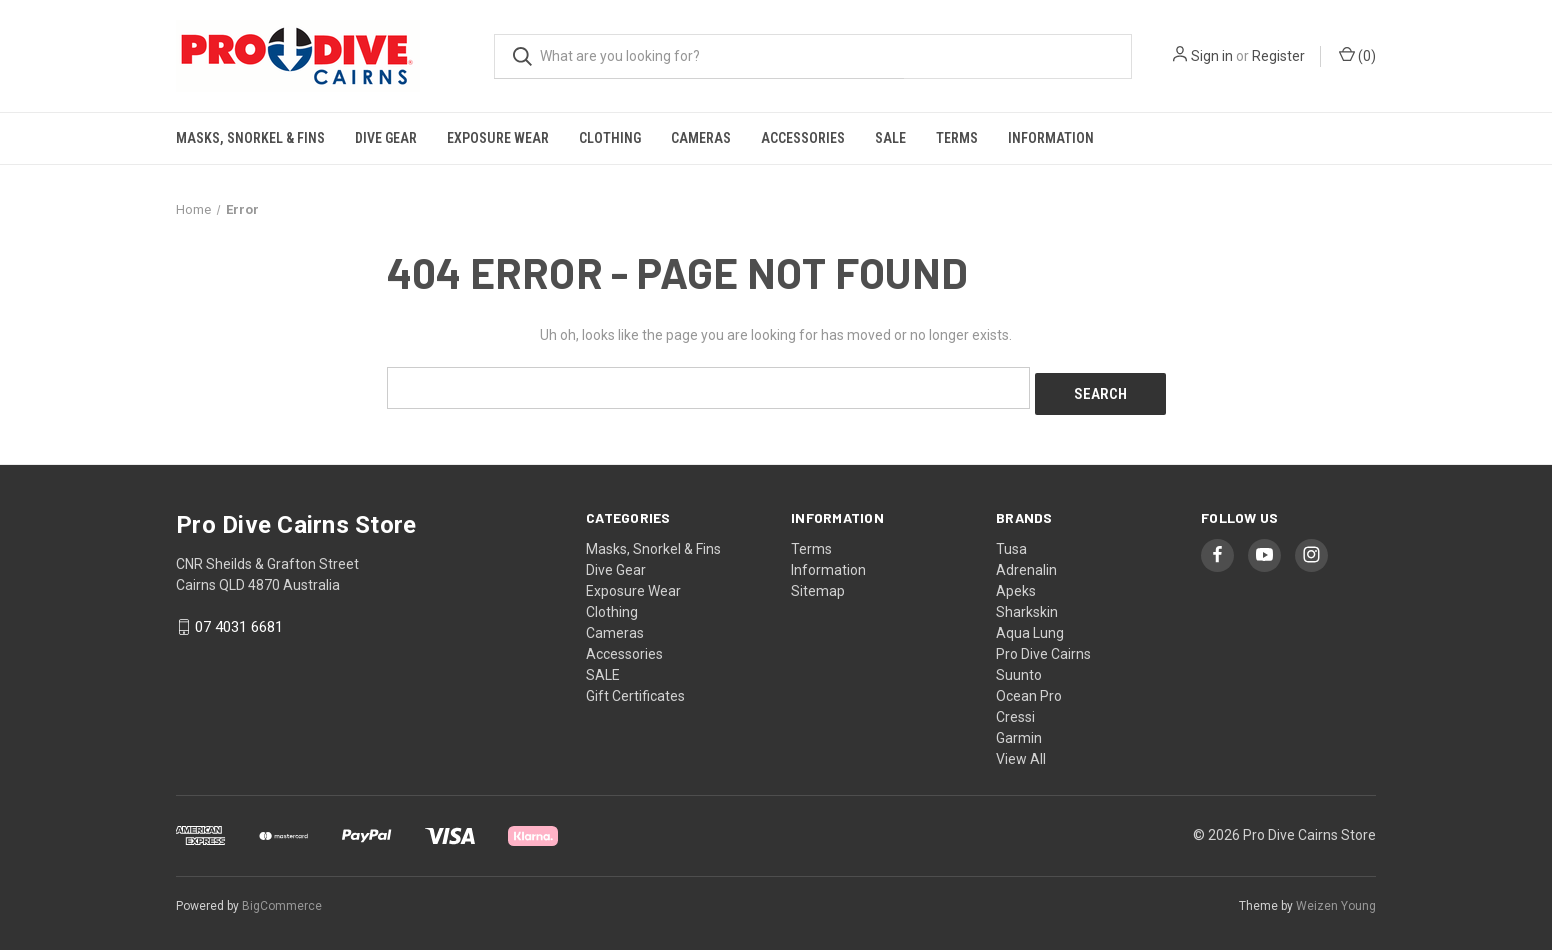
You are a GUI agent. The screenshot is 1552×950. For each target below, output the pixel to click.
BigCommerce (282, 899)
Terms (957, 138)
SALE (890, 138)
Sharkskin (1027, 605)
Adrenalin (1026, 563)
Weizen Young (1336, 899)
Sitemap (818, 584)
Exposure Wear (498, 138)
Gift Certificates (635, 689)
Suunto (1019, 668)
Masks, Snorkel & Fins (250, 138)
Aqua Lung (1030, 626)
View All (1021, 752)
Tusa (1011, 542)
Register (1278, 56)
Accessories (803, 138)
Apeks (1016, 584)
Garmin (1019, 731)
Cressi (1015, 710)
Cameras (701, 138)
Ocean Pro (1029, 689)
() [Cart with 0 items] (1357, 55)
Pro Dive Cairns (1043, 647)
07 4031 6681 (239, 621)
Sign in (1212, 56)
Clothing (610, 138)
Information (1051, 138)
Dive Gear (386, 138)
